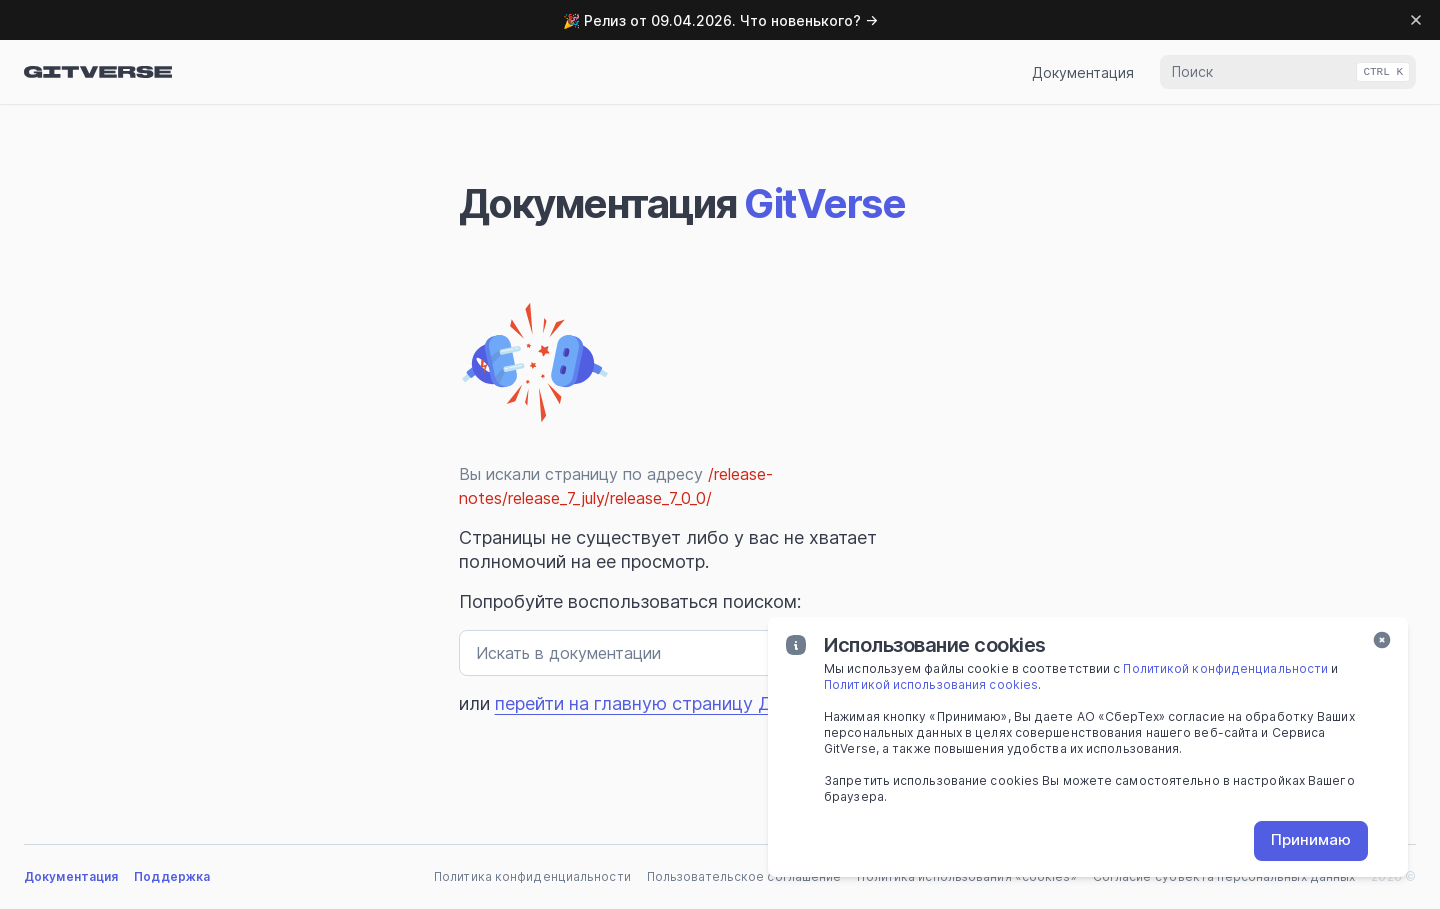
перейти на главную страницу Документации (689, 703)
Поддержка (172, 876)
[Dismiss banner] (1416, 20)
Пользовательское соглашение (744, 876)
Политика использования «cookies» (966, 876)
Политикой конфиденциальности (1225, 668)
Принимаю (1311, 839)
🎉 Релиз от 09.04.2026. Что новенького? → (720, 20)
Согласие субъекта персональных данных (1224, 876)
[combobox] (1288, 72)
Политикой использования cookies (931, 684)
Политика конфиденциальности (532, 876)
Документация (1083, 72)
